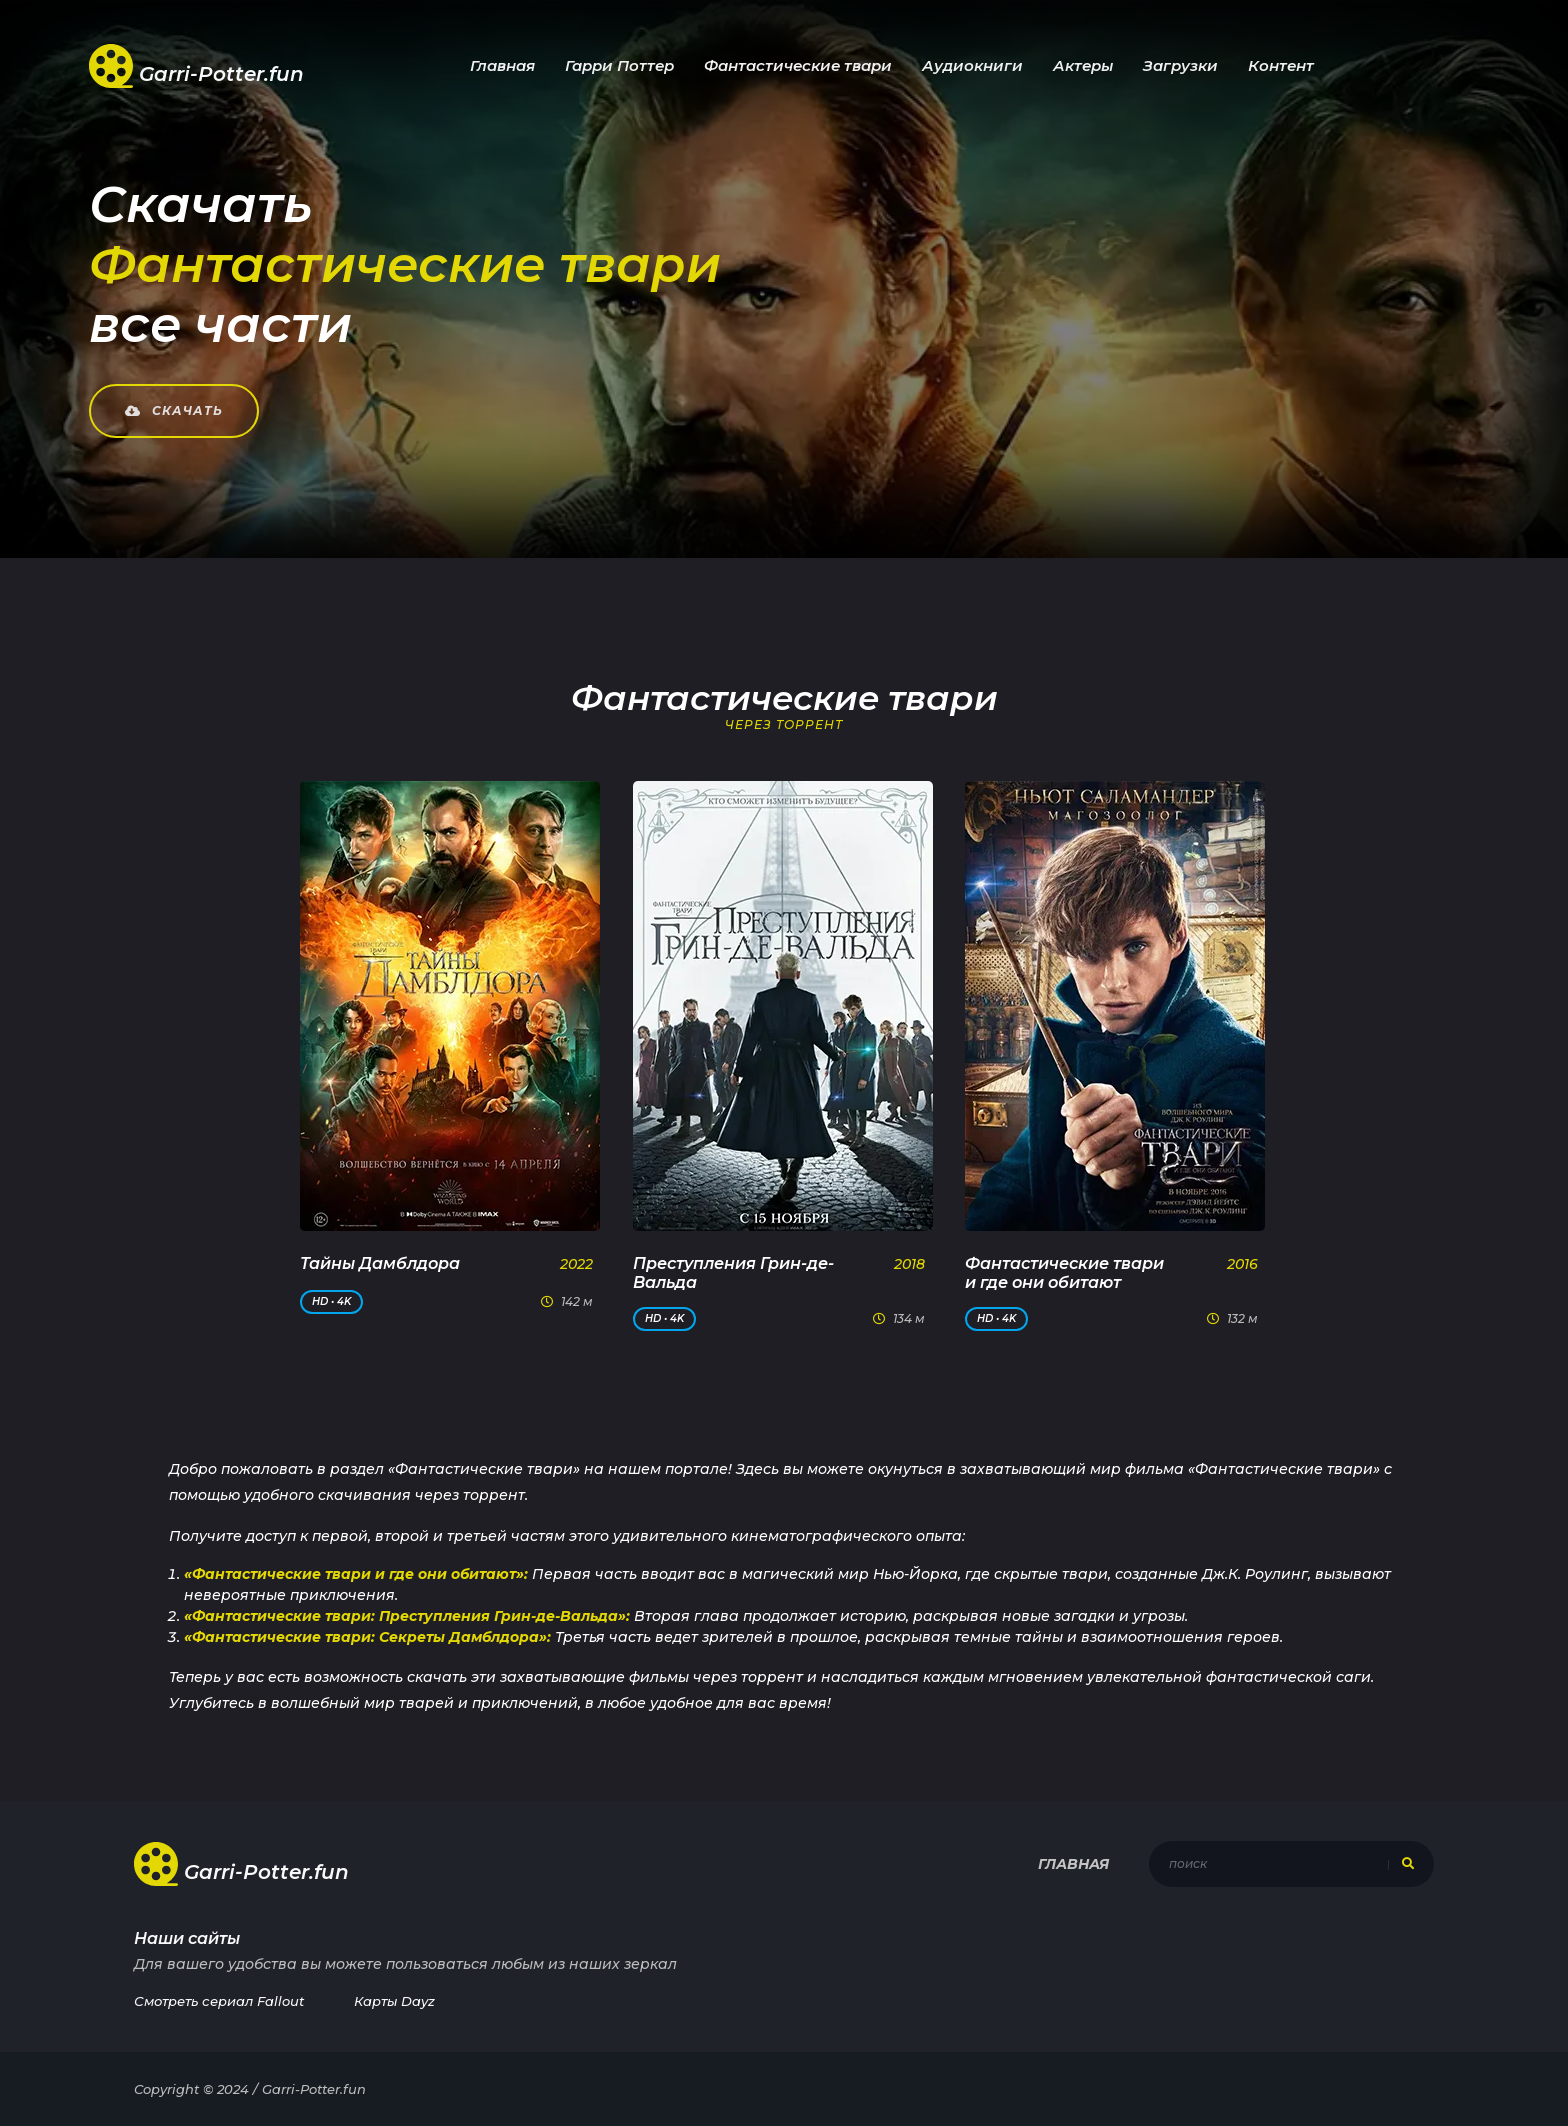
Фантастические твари (798, 65)
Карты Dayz (394, 2001)
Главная (502, 65)
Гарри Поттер (619, 65)
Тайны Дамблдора (380, 1263)
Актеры (1083, 65)
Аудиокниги (972, 65)
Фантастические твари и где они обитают (1064, 1273)
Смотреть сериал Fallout (219, 2001)
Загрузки (1180, 65)
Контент (1281, 65)
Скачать (174, 410)
